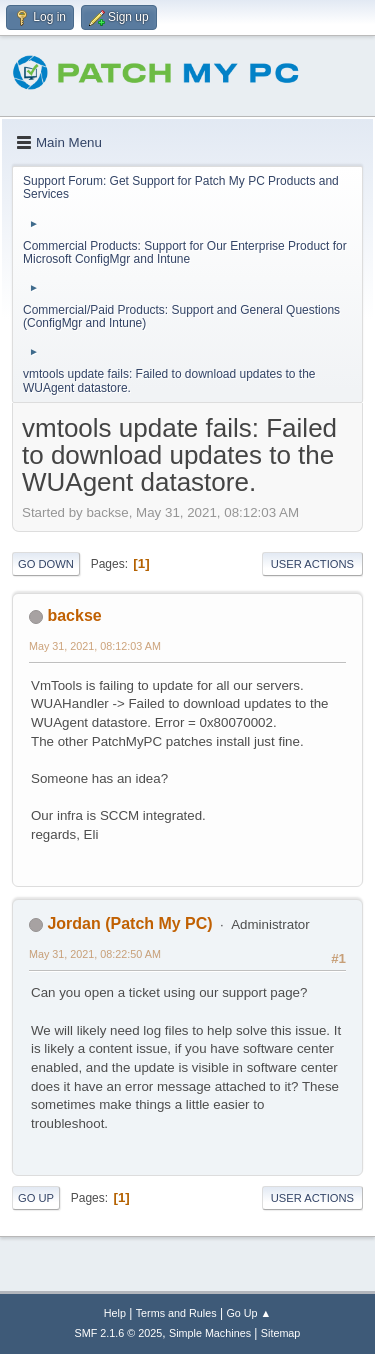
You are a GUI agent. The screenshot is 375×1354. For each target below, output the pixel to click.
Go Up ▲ (248, 1313)
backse (74, 615)
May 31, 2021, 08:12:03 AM (95, 646)
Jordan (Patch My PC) (129, 923)
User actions (312, 564)
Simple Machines (210, 1333)
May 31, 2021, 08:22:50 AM (95, 954)
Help (115, 1313)
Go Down (46, 564)
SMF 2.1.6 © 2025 (119, 1333)
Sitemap (281, 1333)
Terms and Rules (176, 1313)
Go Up (36, 1198)
